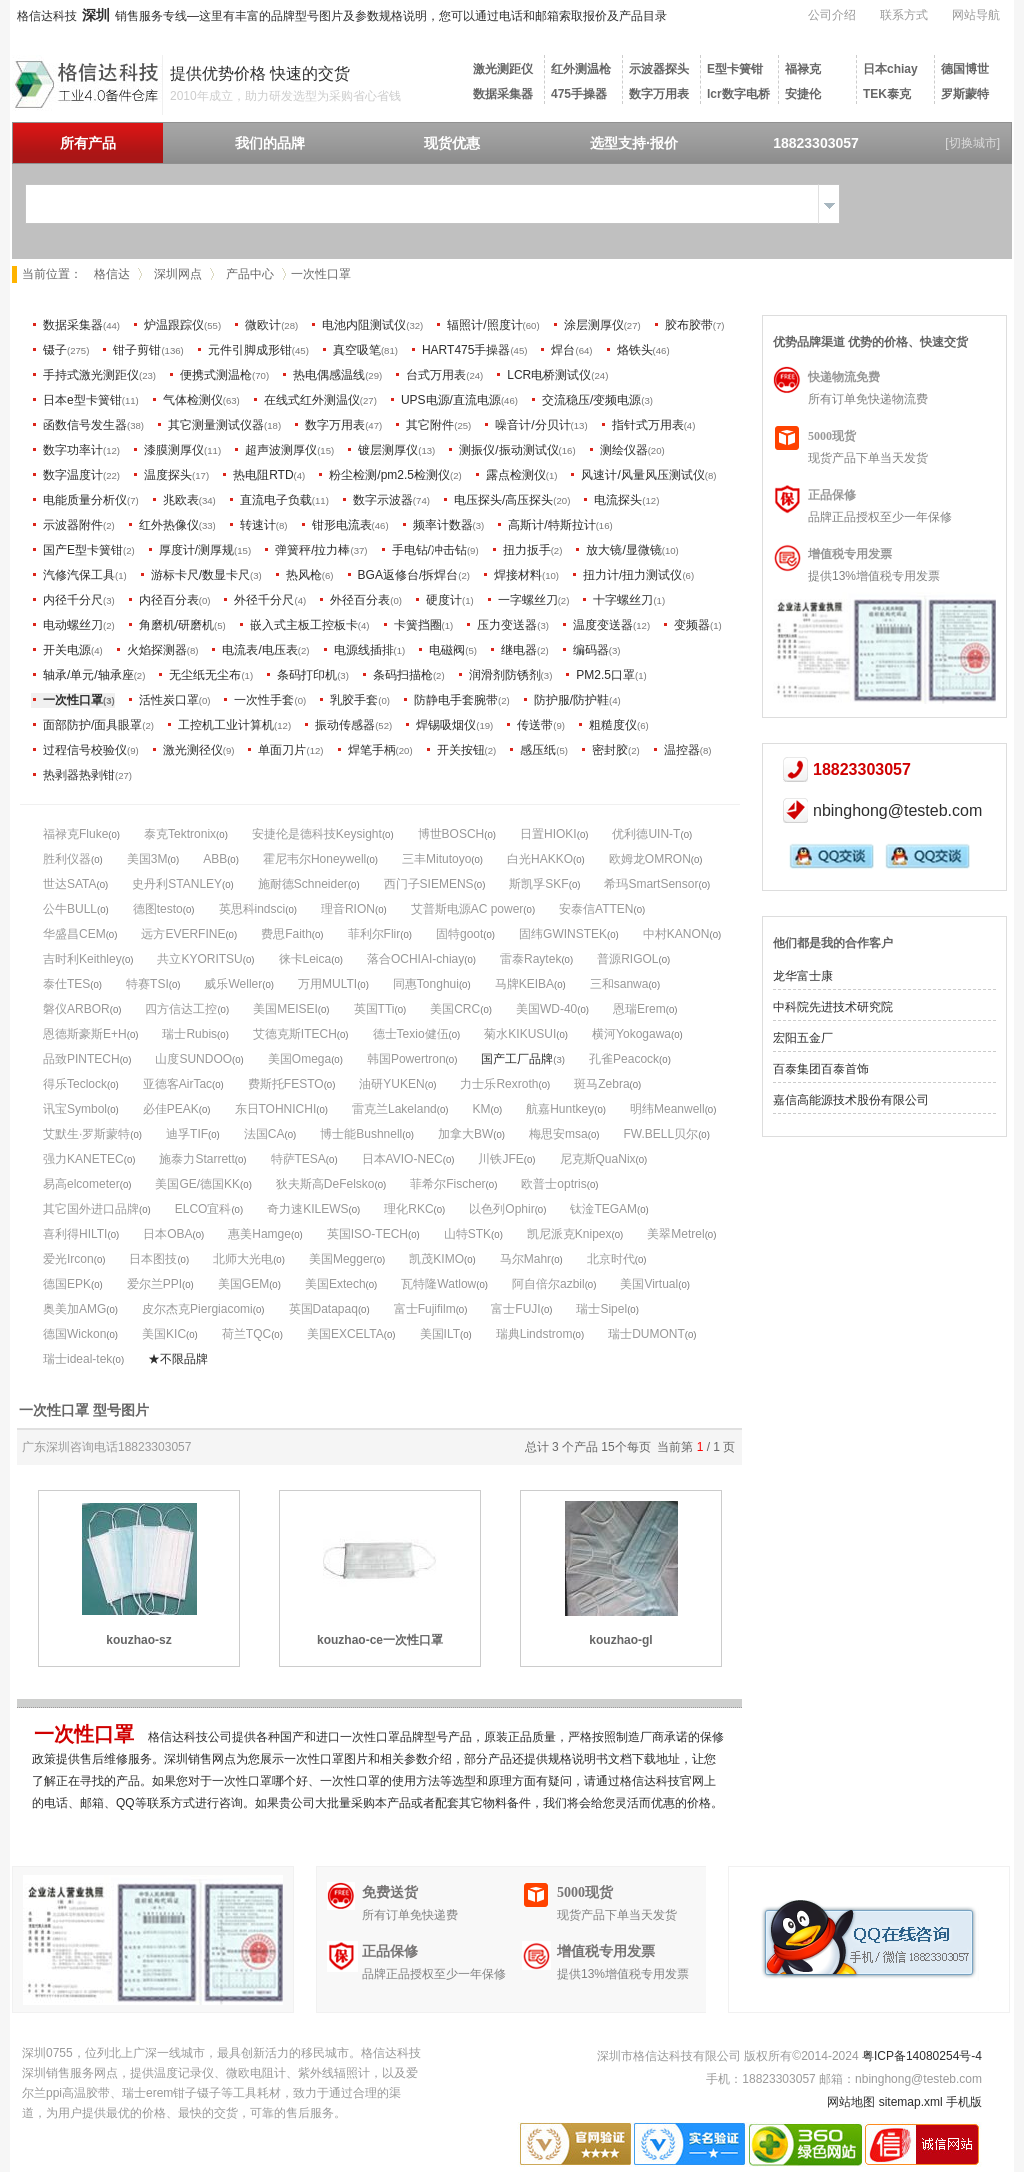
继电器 (519, 650)
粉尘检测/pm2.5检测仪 (389, 475)
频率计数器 (443, 525)
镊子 (55, 350)
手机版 (964, 2102)
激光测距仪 (503, 69)
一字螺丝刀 (528, 600)
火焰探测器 (157, 650)
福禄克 (803, 69)
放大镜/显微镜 (623, 550)
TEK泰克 (887, 94)
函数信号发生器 (85, 425)
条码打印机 (307, 675)
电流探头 (618, 500)
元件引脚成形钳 (250, 350)
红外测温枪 (581, 69)
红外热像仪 (169, 525)
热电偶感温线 (329, 375)
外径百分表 (360, 600)
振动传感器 (345, 725)
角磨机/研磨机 (176, 625)
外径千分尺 (264, 600)
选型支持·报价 (634, 143)
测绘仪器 (624, 450)
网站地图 (851, 2102)
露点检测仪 (516, 475)
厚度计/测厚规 (196, 550)
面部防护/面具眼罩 (92, 725)
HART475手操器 (466, 350)
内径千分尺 (73, 600)
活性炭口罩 (169, 700)
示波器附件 (73, 525)
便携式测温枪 (216, 375)
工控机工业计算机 (226, 725)
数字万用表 (659, 94)
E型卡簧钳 (735, 69)
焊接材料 (518, 575)
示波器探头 (659, 69)
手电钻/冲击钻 (429, 550)
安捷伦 (803, 94)
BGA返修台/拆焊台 (408, 575)
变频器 (692, 625)
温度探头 (168, 475)
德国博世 (965, 69)
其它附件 (430, 425)
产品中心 (250, 274)
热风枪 (304, 575)
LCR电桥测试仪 (549, 375)
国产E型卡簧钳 (83, 550)
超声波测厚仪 (281, 450)
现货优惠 (452, 143)
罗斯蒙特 (965, 94)
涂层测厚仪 (594, 325)
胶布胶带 (689, 325)
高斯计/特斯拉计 (551, 525)
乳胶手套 (354, 700)
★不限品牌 (178, 1359)
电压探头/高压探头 (503, 500)
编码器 (591, 650)
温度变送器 (603, 625)
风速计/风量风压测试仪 (642, 475)
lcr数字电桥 (738, 94)
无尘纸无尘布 (205, 675)
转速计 (258, 525)
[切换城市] (972, 143)
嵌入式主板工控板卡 (304, 625)
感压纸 (538, 750)
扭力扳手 (527, 550)
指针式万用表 (648, 425)
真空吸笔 (357, 350)
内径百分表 (169, 600)
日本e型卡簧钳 (82, 400)
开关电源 (67, 650)
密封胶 (610, 750)
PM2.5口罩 (605, 675)
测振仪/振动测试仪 (508, 450)
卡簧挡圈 (418, 625)
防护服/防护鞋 (571, 700)
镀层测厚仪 (388, 450)
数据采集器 (503, 94)
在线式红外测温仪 (312, 400)
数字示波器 (383, 500)
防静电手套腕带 (456, 700)
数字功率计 (73, 450)
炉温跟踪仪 (174, 325)
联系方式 (904, 15)
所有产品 (88, 143)
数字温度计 (73, 475)
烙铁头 (635, 350)
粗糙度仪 (613, 725)
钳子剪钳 (137, 350)
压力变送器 (507, 625)
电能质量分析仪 (85, 500)
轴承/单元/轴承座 (88, 675)
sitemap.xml (911, 2102)
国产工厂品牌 (517, 1059)
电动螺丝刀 (73, 625)
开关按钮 (461, 750)
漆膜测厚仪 (174, 450)
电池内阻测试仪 (364, 325)
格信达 (112, 274)
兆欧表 (181, 500)
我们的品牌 (270, 143)
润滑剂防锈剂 (505, 675)
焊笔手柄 (372, 750)
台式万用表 (436, 375)
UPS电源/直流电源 (451, 400)
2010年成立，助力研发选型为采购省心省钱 (285, 96)
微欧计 (263, 325)
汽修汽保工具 (79, 575)
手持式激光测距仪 (91, 375)
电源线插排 (364, 650)
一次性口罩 (73, 700)
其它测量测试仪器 (216, 425)
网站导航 (976, 15)
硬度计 (444, 600)
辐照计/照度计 (484, 325)
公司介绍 (832, 15)
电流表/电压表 (259, 650)
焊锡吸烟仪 (446, 725)
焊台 (563, 350)
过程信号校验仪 (85, 750)
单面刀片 (282, 750)
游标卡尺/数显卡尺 (200, 575)
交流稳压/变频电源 (591, 400)
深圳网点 (178, 274)
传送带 (535, 725)
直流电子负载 (276, 500)
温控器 (682, 750)
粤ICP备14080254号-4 (922, 2056)
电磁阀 (447, 650)
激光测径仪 (193, 750)
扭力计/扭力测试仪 (632, 575)
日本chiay (890, 69)
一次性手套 (264, 700)
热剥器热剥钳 (79, 775)
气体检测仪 (193, 400)
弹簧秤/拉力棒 (312, 550)
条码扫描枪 (403, 675)
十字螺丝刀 (623, 600)
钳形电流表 (342, 525)
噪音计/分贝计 (532, 425)
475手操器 (579, 94)
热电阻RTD (263, 475)
